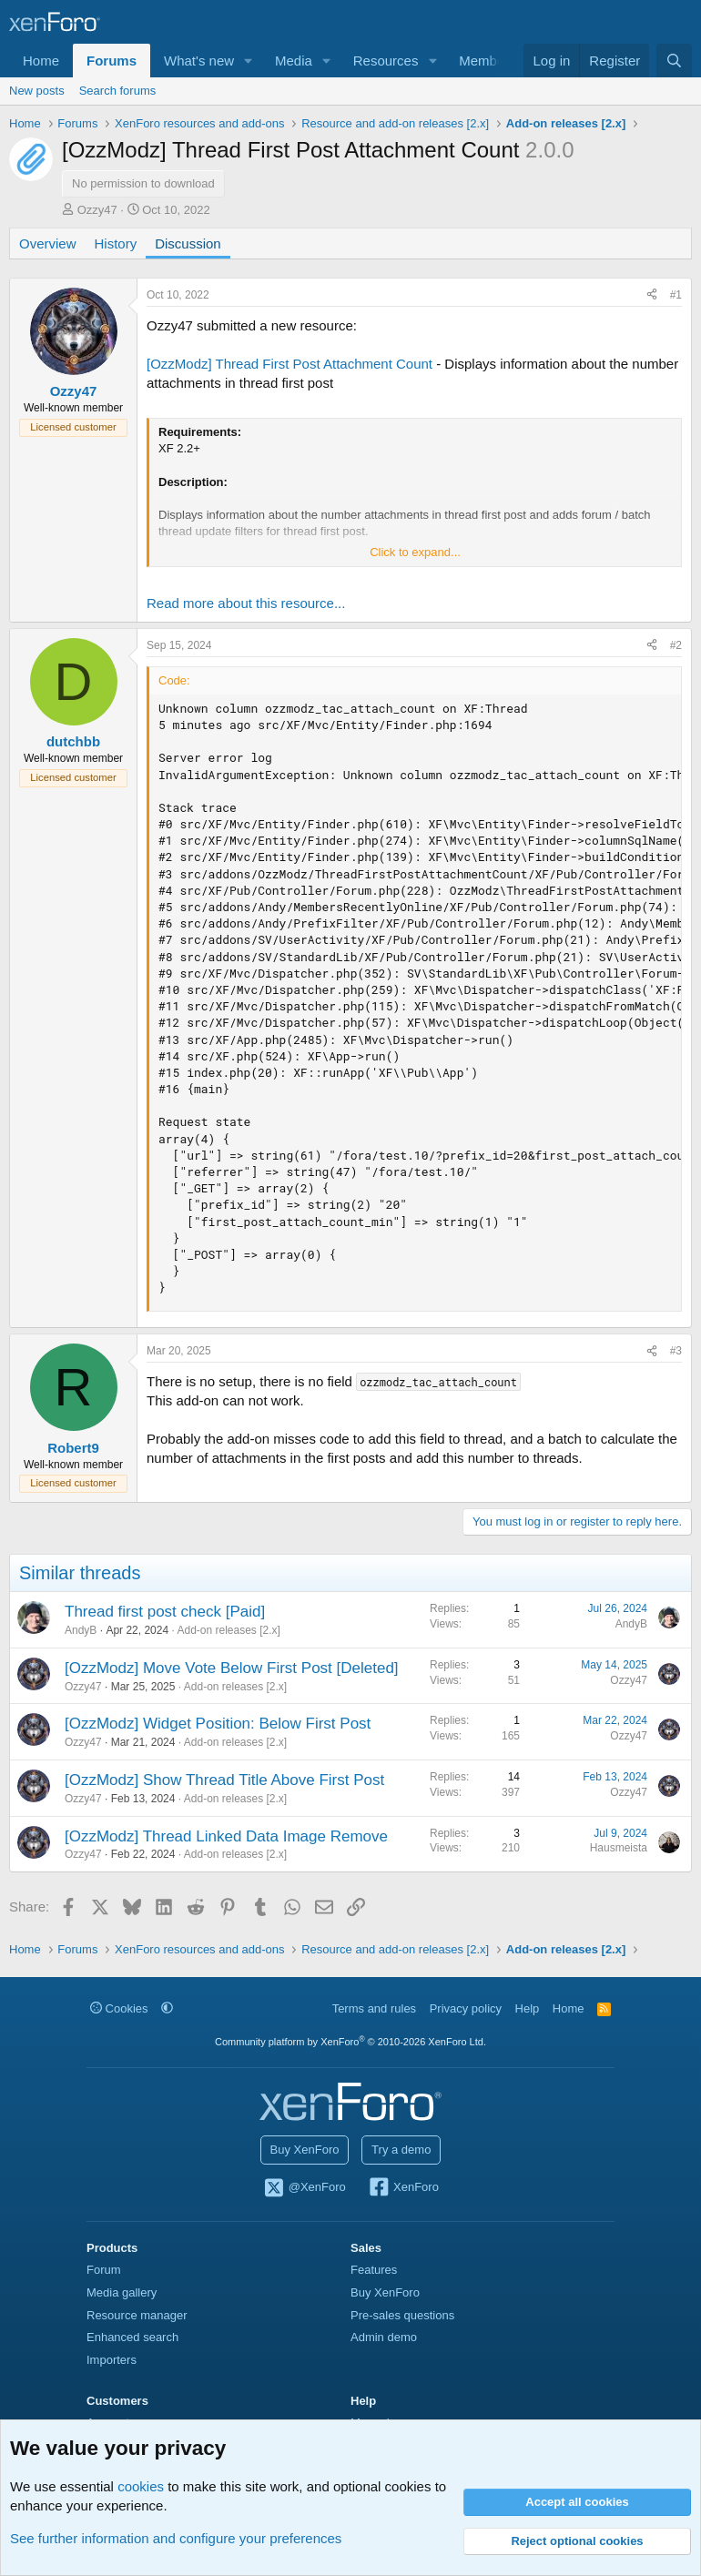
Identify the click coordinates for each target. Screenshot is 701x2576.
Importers (111, 2360)
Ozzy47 (97, 210)
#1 (676, 295)
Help (527, 2008)
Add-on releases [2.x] (228, 1630)
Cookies (119, 2008)
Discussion (188, 243)
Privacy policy (466, 2008)
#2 (676, 645)
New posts (37, 90)
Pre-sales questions (402, 2315)
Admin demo (383, 2337)
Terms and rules (374, 2008)
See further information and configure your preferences (175, 2538)
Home (41, 60)
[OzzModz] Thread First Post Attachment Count (289, 363)
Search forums (118, 90)
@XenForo (304, 2188)
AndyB (81, 1630)
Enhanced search (132, 2337)
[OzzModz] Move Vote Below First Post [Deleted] (232, 1668)
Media (293, 60)
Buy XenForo (305, 2149)
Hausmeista (618, 1847)
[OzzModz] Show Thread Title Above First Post (224, 1780)
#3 (676, 1350)
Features (373, 2270)
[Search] (674, 60)
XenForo (403, 2188)
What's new (199, 60)
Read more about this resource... (246, 603)
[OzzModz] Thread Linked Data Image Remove (226, 1836)
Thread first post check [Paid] (165, 1611)
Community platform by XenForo (350, 2041)
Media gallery (121, 2292)
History (116, 243)
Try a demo (401, 2149)
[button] (248, 60)
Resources (386, 60)
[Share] (652, 295)
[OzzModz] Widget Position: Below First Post (218, 1723)
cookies (140, 2486)
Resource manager (137, 2315)
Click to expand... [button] (415, 552)
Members (487, 60)
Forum (103, 2270)
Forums (111, 60)
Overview (47, 243)
